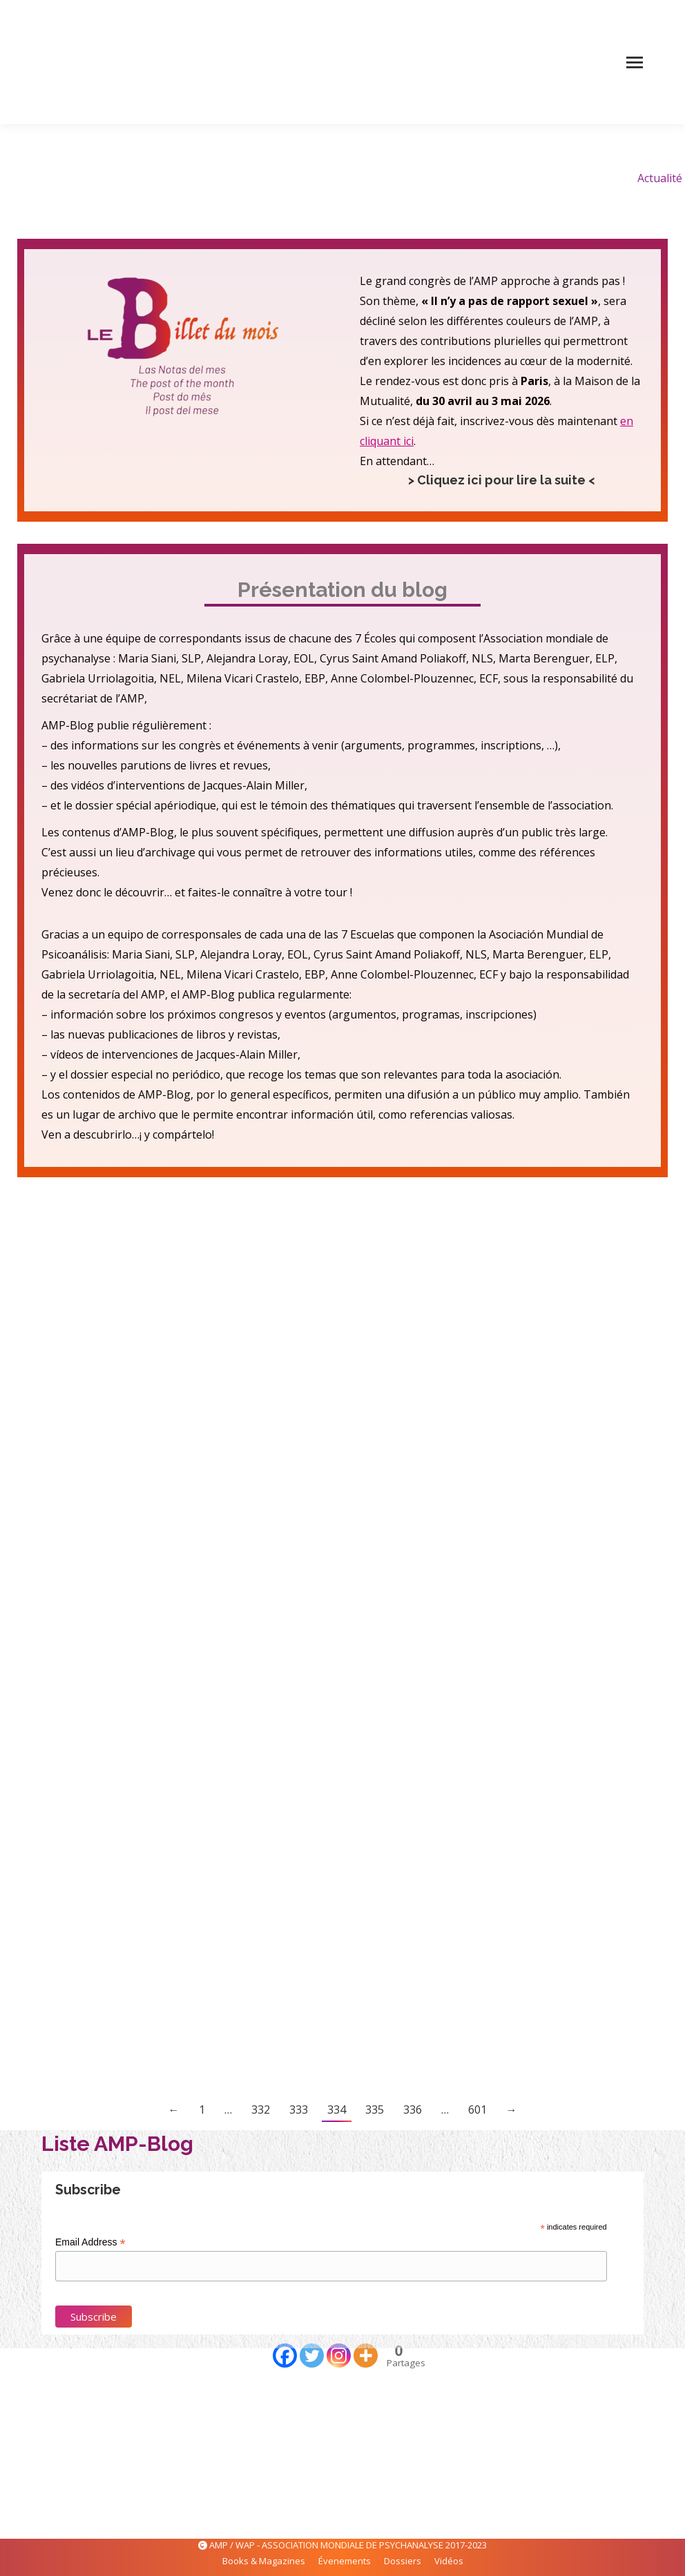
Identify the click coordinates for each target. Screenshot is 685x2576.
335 (374, 2109)
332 (260, 2109)
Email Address (90, 2242)
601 (477, 2109)
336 (412, 2109)
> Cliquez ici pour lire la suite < (501, 480)
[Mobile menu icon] (634, 62)
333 (298, 2109)
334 (336, 2109)
